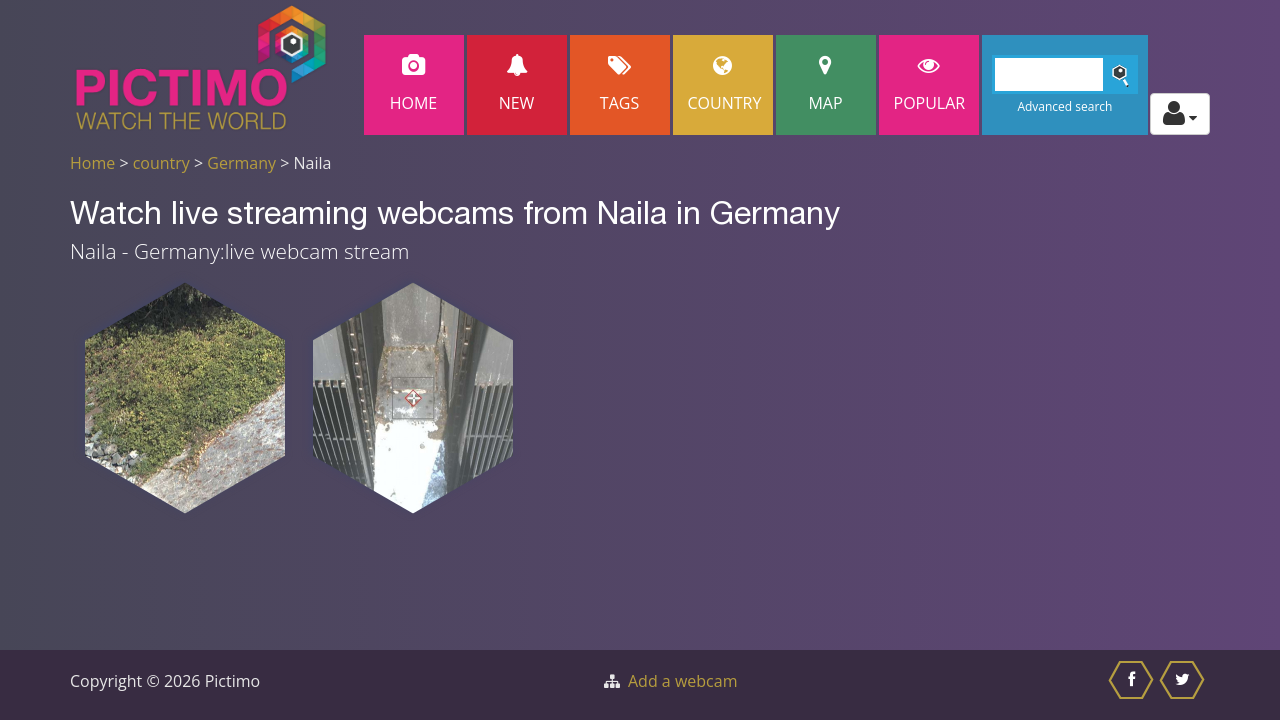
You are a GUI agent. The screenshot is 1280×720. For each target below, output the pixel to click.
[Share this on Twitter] (1184, 685)
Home (414, 84)
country (161, 163)
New (517, 84)
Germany (241, 163)
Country (725, 84)
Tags (620, 84)
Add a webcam (682, 681)
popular (930, 84)
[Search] (1065, 74)
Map (826, 84)
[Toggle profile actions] (1180, 114)
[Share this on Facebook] (1133, 685)
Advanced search (1064, 106)
